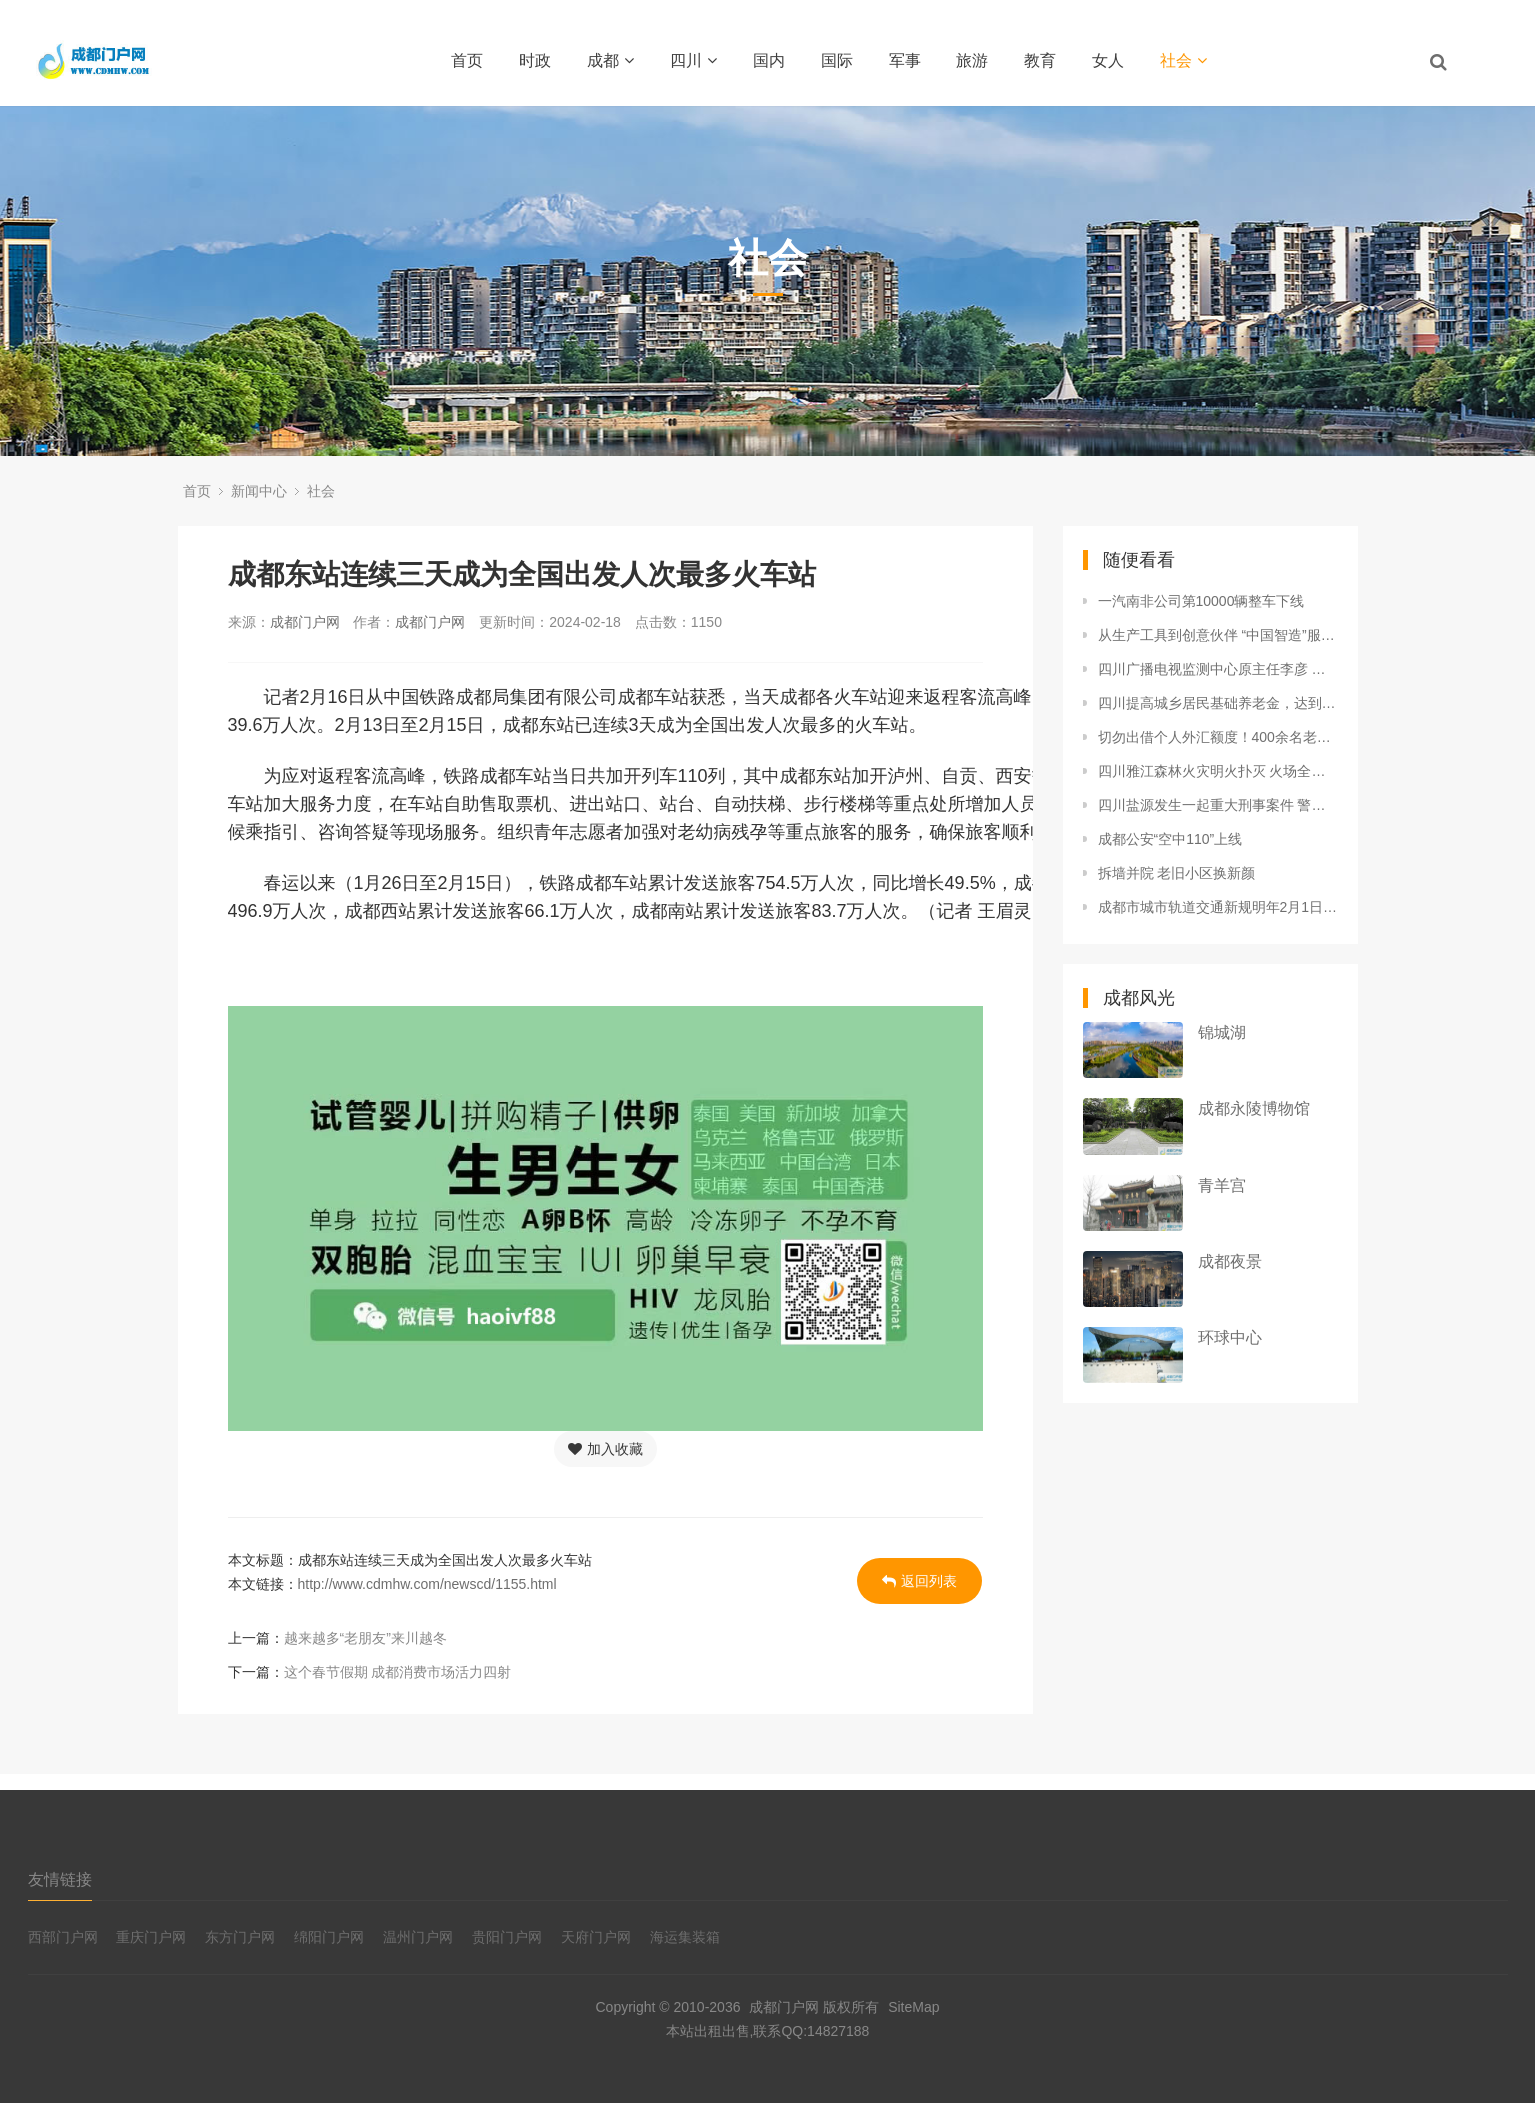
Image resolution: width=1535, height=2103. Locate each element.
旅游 (972, 60)
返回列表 (919, 1581)
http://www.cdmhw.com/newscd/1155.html (427, 1584)
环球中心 (1230, 1337)
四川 (693, 60)
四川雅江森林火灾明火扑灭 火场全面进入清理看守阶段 (1218, 771)
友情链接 (60, 1879)
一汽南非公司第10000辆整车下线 (1201, 601)
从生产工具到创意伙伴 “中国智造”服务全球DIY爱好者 (1218, 635)
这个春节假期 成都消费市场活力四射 (398, 1672)
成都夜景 (1230, 1261)
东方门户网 (240, 1937)
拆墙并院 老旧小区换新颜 (1177, 873)
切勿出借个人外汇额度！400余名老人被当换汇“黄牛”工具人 (1218, 737)
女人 (1108, 60)
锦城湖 (1222, 1032)
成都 (610, 60)
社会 (1183, 60)
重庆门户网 (151, 1937)
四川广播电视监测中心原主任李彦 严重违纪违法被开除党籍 (1218, 669)
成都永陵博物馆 (1254, 1108)
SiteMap (913, 2007)
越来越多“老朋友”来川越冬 (365, 1638)
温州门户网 (418, 1937)
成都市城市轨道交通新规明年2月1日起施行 (1218, 907)
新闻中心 (259, 491)
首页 (467, 60)
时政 (535, 60)
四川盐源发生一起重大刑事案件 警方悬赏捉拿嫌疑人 (1218, 805)
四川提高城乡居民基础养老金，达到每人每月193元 (1218, 703)
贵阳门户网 (507, 1937)
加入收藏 (605, 1449)
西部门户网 (63, 1937)
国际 (837, 60)
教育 (1040, 60)
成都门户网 (305, 622)
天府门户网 (596, 1937)
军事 (905, 60)
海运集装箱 (685, 1937)
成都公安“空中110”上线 (1170, 839)
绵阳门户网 (329, 1937)
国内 (769, 60)
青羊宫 (1222, 1185)
